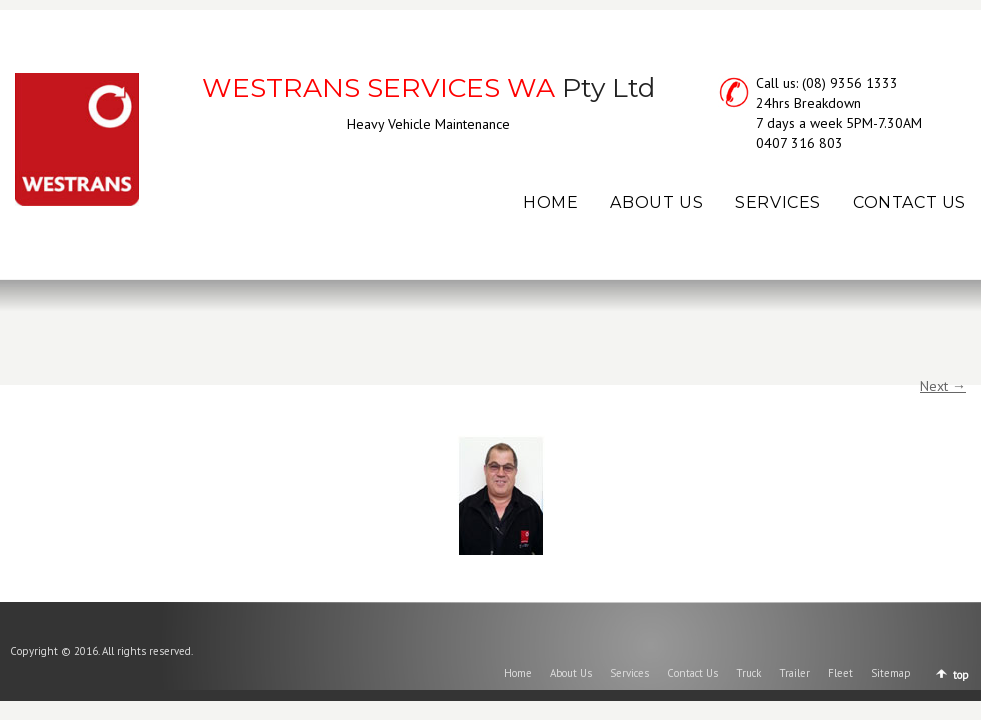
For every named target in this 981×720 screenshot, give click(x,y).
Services (629, 673)
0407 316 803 (799, 143)
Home (518, 673)
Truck (748, 673)
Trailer (794, 673)
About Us (571, 673)
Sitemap (891, 673)
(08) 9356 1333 (850, 83)
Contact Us (692, 673)
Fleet (840, 673)
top (961, 675)
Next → (943, 386)
